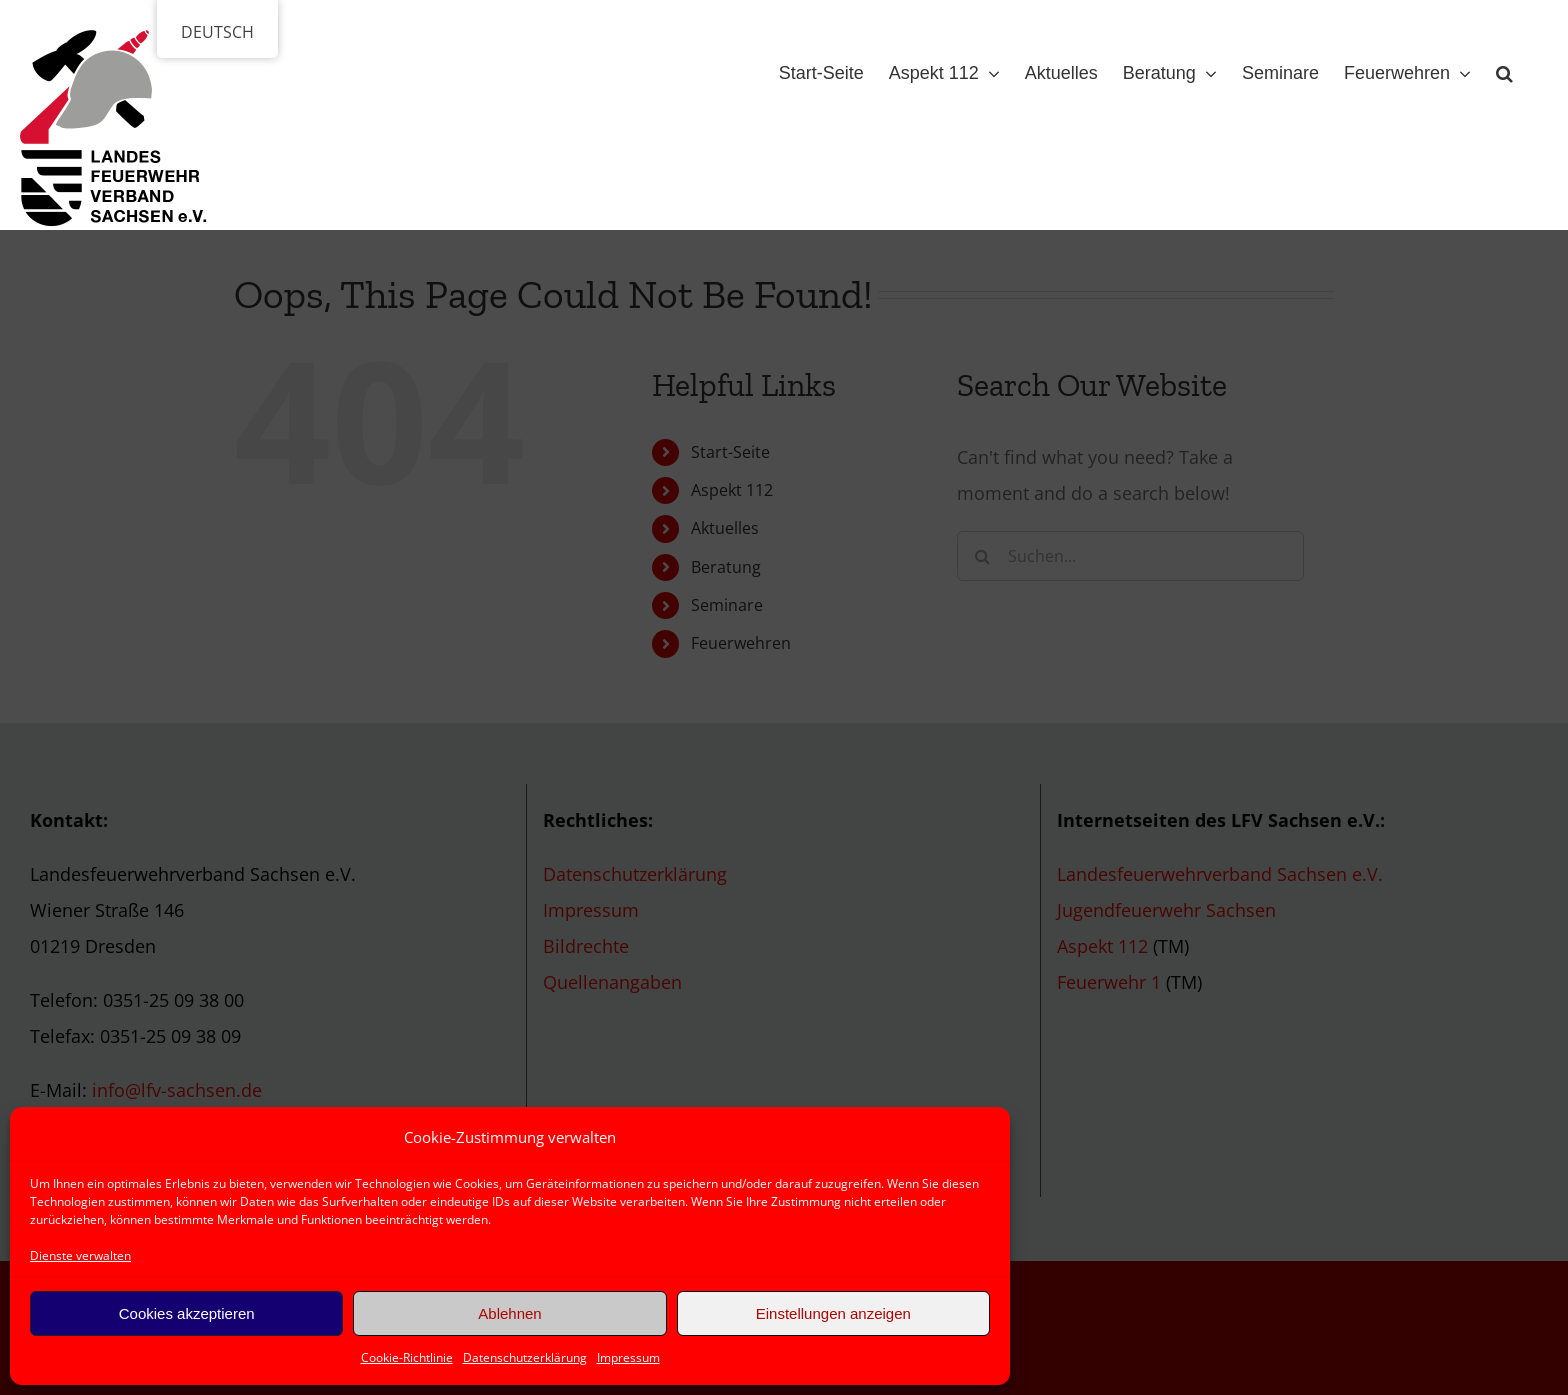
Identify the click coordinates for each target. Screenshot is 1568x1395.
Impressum (628, 1357)
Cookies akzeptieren (187, 1313)
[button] (1504, 69)
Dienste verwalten (80, 1255)
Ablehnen (509, 1313)
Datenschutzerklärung (525, 1357)
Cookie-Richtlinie (407, 1357)
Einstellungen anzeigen (833, 1313)
